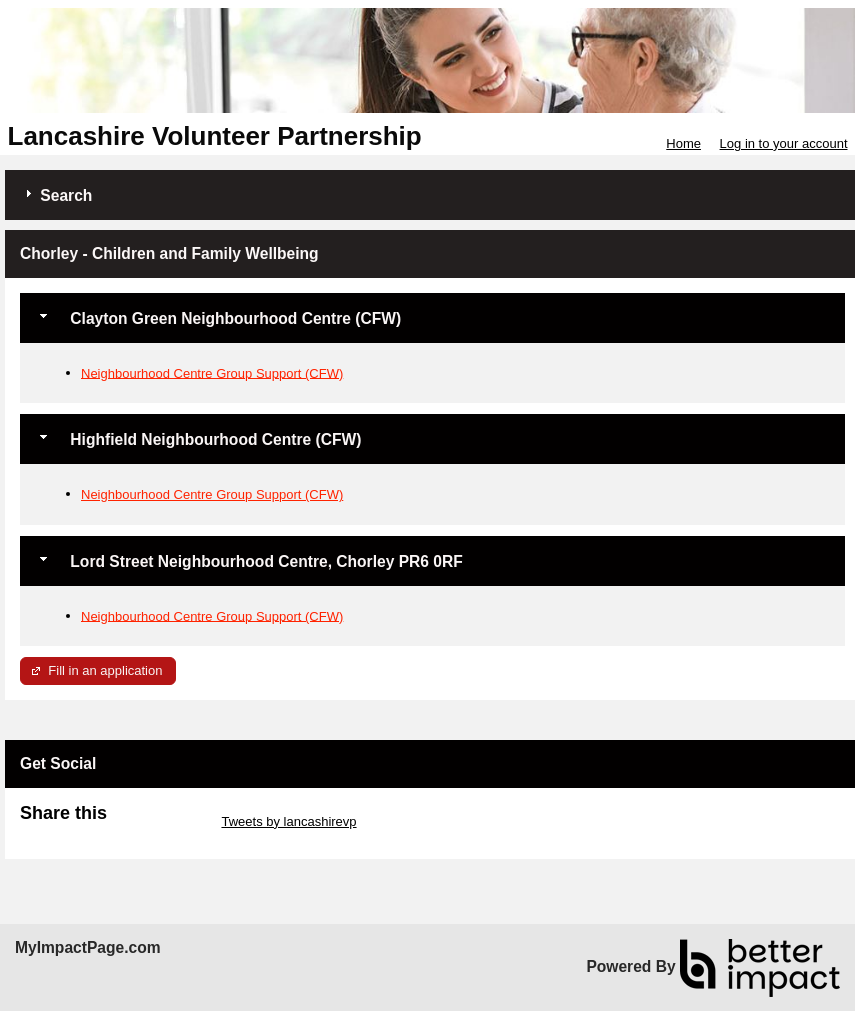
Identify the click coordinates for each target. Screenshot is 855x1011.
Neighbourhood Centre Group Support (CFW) (212, 372)
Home (683, 143)
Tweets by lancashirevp (288, 821)
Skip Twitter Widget (162, 821)
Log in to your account (784, 143)
